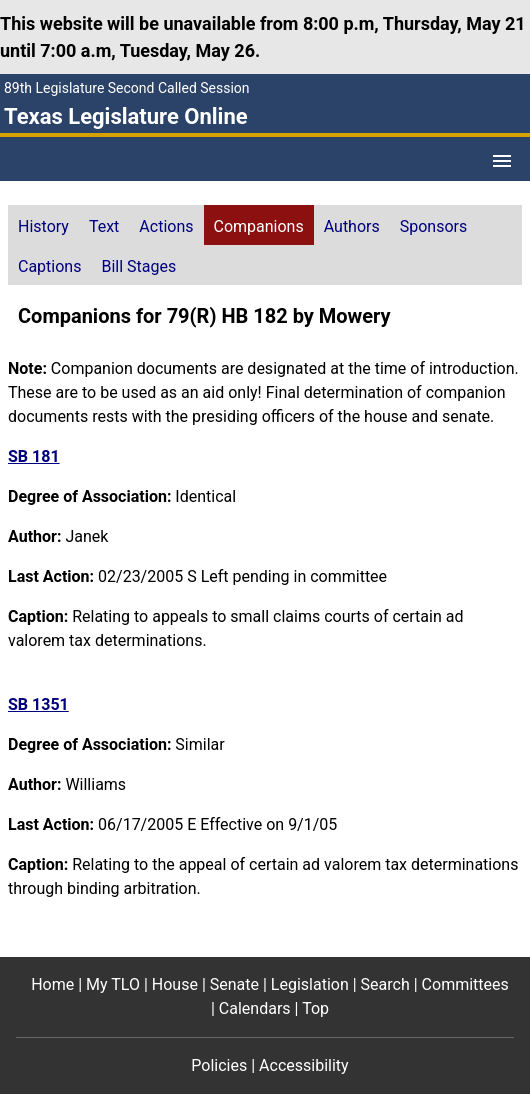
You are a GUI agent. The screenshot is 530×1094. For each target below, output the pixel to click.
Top (315, 1008)
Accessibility (304, 1065)
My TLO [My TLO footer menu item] (113, 984)
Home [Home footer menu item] (52, 984)
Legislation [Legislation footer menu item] (310, 984)
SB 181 (34, 456)
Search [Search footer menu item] (385, 984)
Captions (49, 266)
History (43, 226)
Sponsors (434, 226)
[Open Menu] (502, 161)
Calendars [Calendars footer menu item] (255, 1008)
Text (104, 226)
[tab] (43, 225)
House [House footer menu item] (175, 984)
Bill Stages (138, 266)
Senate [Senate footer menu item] (234, 984)
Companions (259, 226)
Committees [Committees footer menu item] (465, 984)
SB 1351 (38, 704)
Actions (166, 226)
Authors (352, 226)
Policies (219, 1065)
